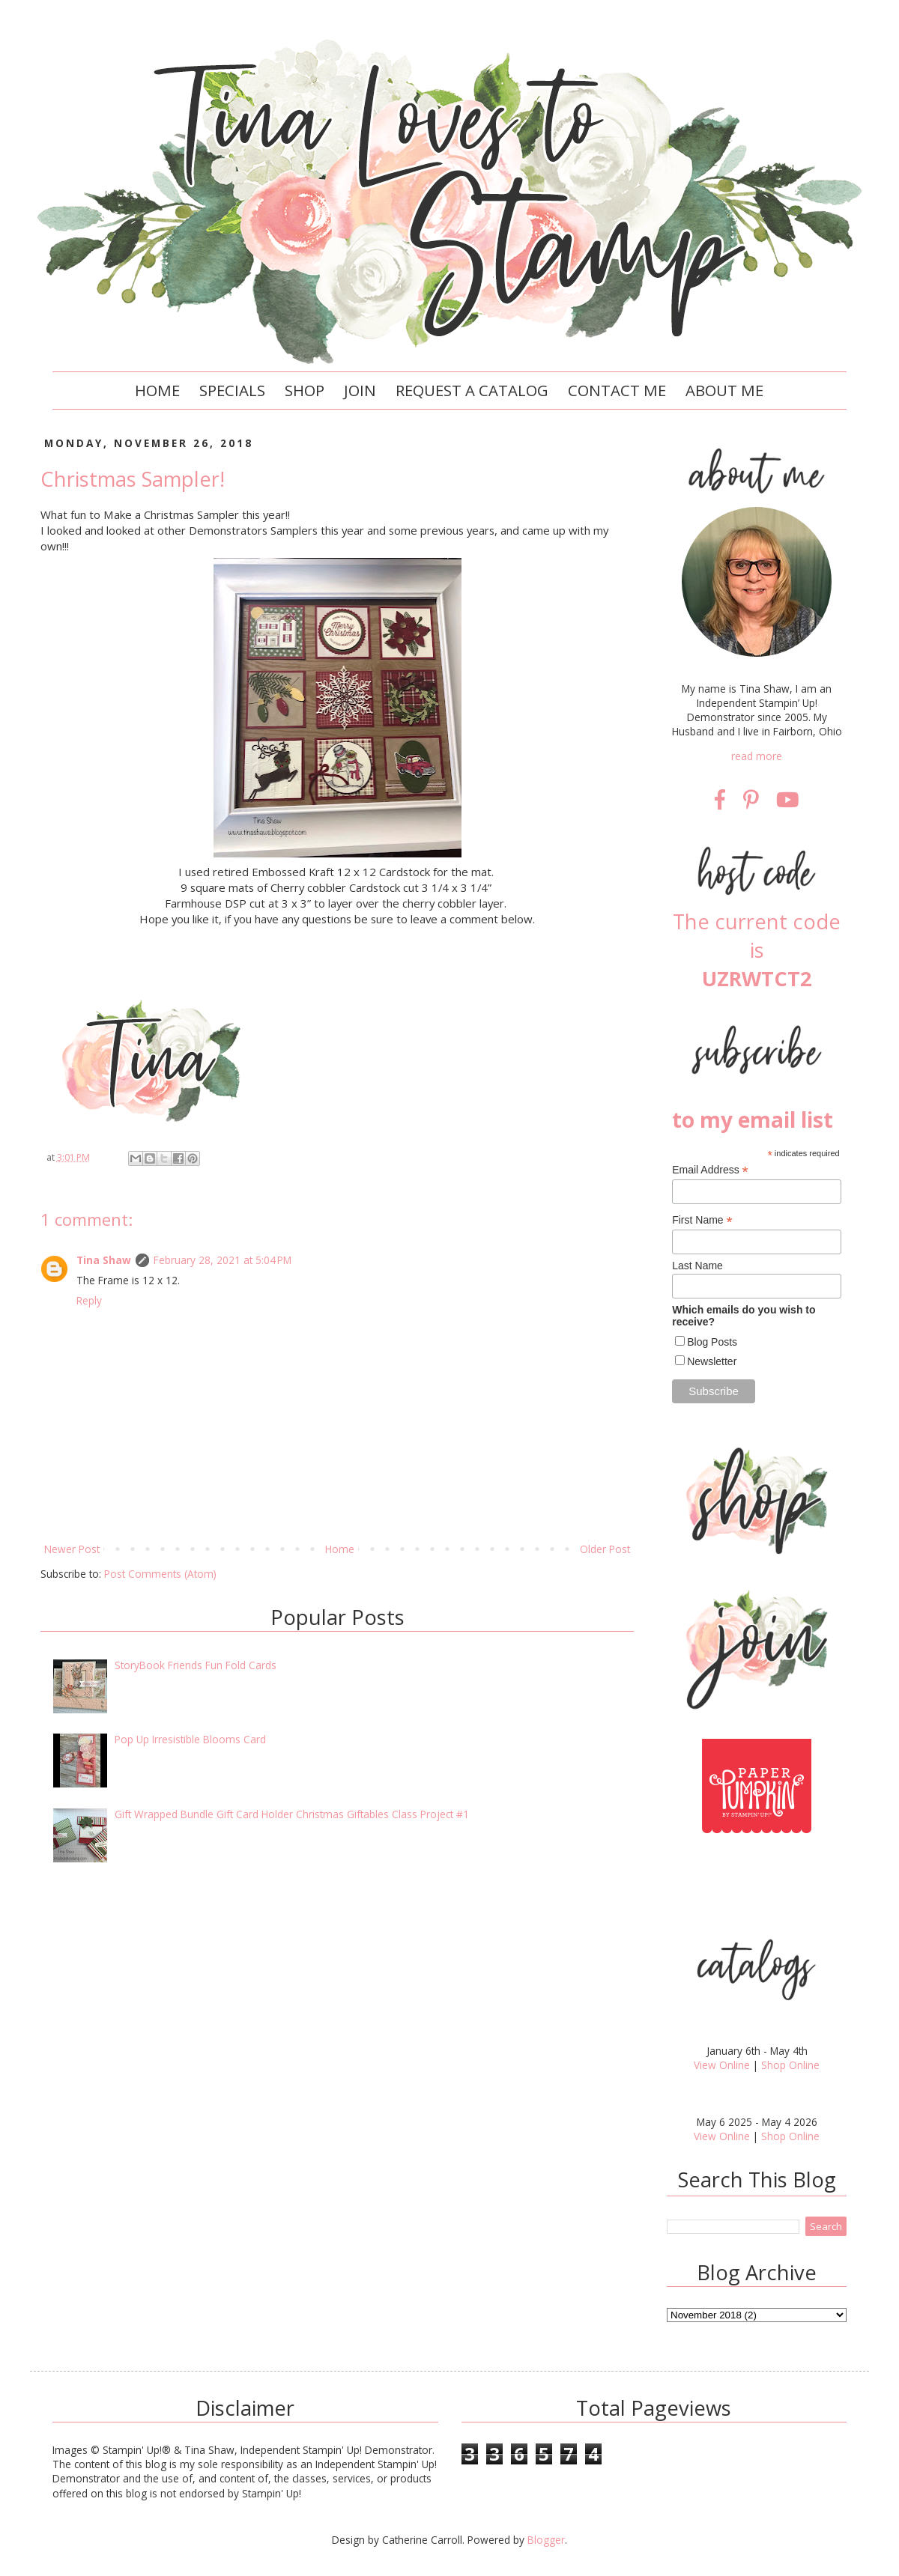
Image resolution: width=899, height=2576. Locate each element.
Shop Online (790, 2065)
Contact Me (617, 390)
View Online (722, 2065)
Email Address (710, 1170)
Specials (232, 390)
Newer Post (72, 1549)
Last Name (697, 1266)
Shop (304, 390)
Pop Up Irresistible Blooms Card (190, 1739)
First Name (702, 1220)
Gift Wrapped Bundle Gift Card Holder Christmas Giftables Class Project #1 (292, 1814)
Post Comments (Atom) (160, 1574)
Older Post (605, 1549)
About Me (724, 390)
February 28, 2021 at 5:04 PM (222, 1260)
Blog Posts (712, 1342)
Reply (89, 1300)
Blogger (546, 2540)
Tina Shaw (103, 1260)
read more (756, 756)
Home (157, 390)
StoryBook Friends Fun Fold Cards (195, 1665)
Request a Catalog (472, 390)
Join (360, 390)
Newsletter (711, 1361)
